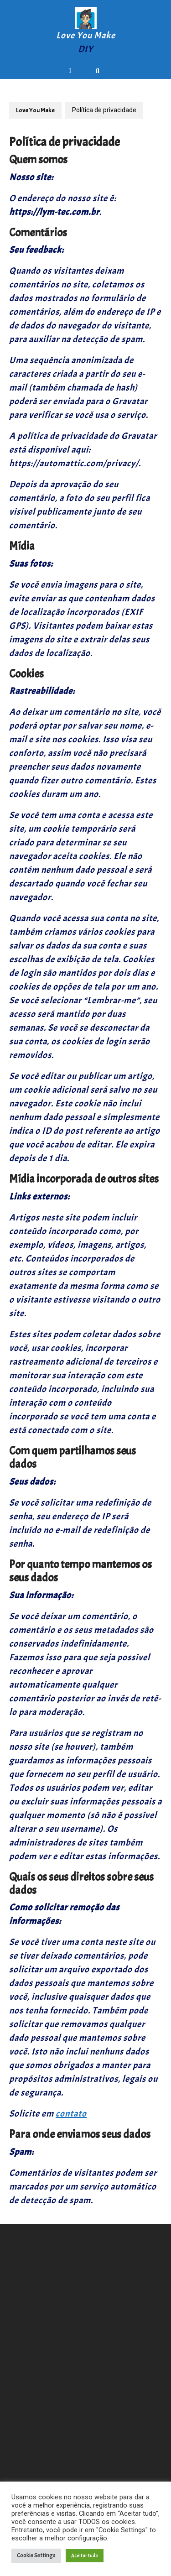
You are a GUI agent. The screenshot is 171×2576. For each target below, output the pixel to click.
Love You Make (85, 35)
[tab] (71, 71)
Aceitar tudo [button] (84, 2555)
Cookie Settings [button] (36, 2555)
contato (71, 2113)
